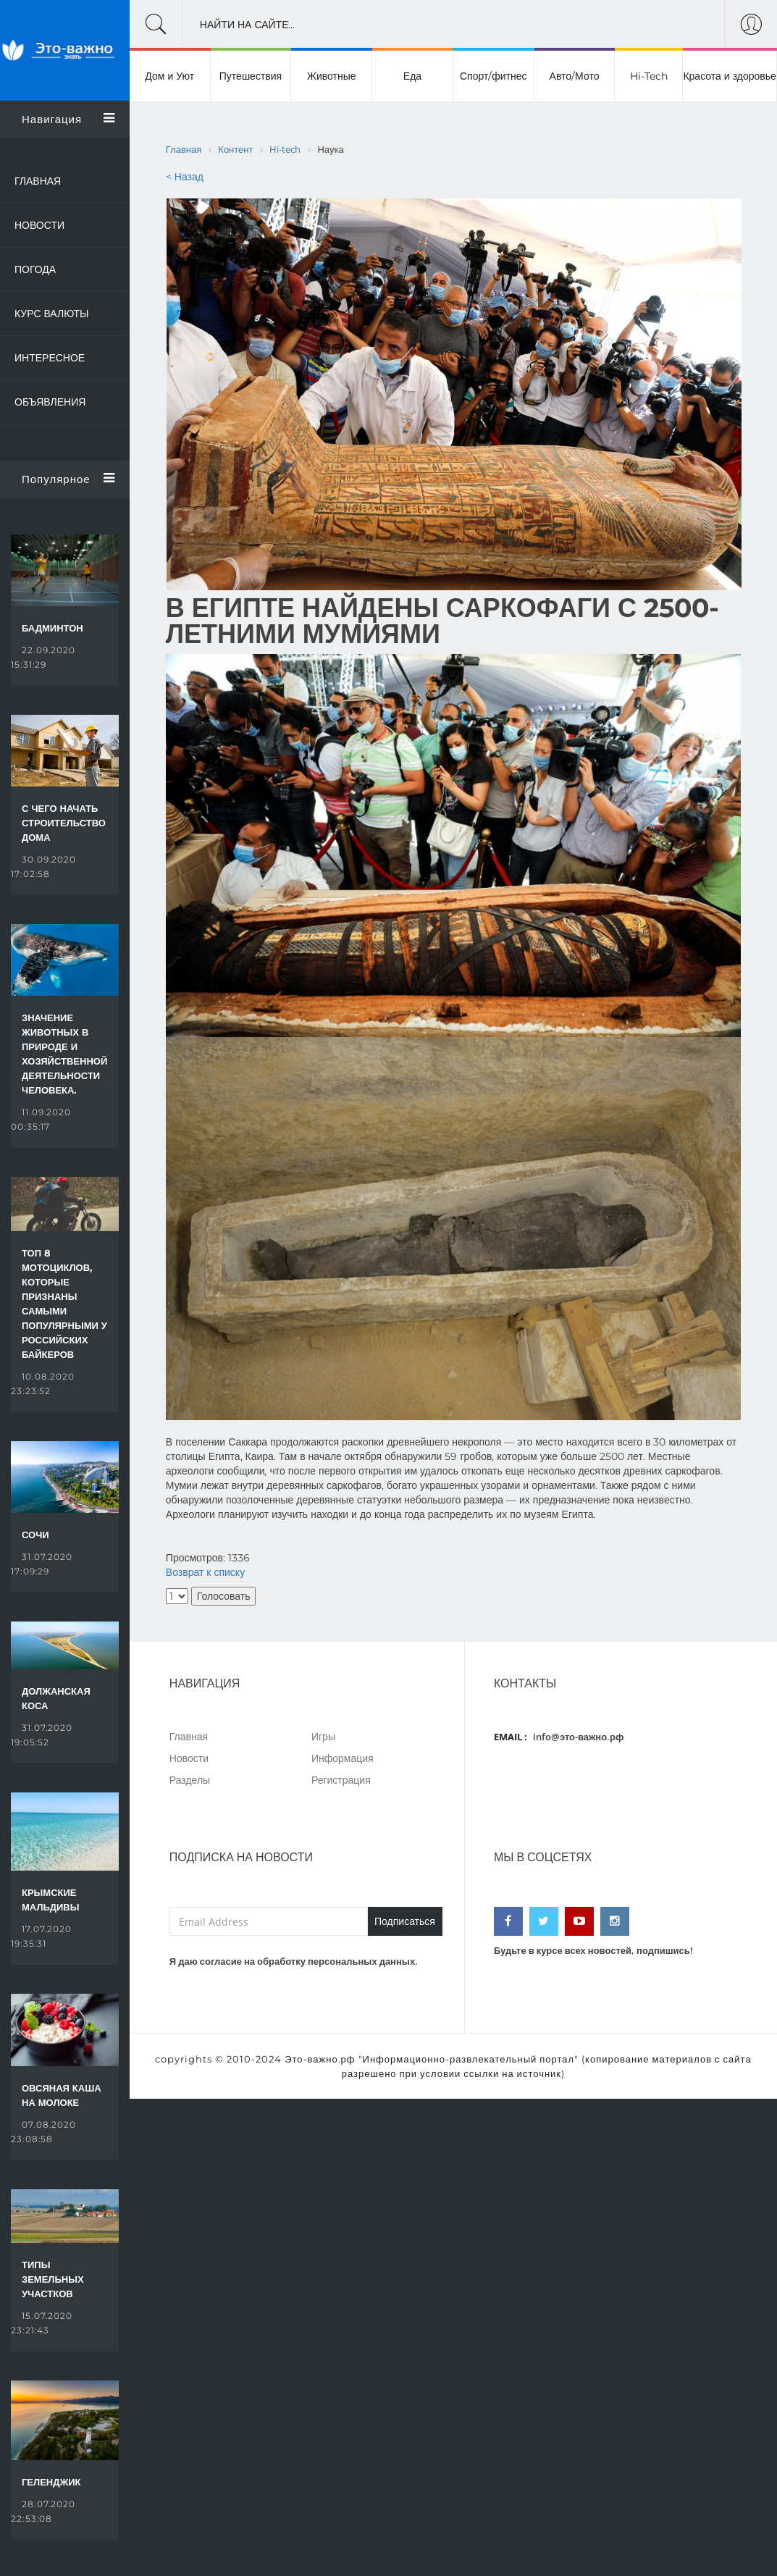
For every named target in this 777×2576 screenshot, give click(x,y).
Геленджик (51, 2482)
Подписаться (404, 1921)
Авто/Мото (575, 76)
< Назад (184, 176)
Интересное (49, 357)
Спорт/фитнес (493, 76)
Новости (39, 225)
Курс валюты (51, 313)
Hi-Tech (649, 76)
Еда (412, 76)
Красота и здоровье (729, 76)
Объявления (49, 401)
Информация (342, 1758)
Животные (331, 76)
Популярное (68, 478)
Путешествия (250, 76)
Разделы (189, 1780)
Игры (323, 1736)
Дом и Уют (169, 76)
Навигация (68, 118)
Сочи (35, 1534)
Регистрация (341, 1780)
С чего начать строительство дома (64, 822)
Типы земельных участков (53, 2279)
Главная (37, 181)
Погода (35, 269)
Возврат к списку (205, 1572)
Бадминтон (52, 628)
